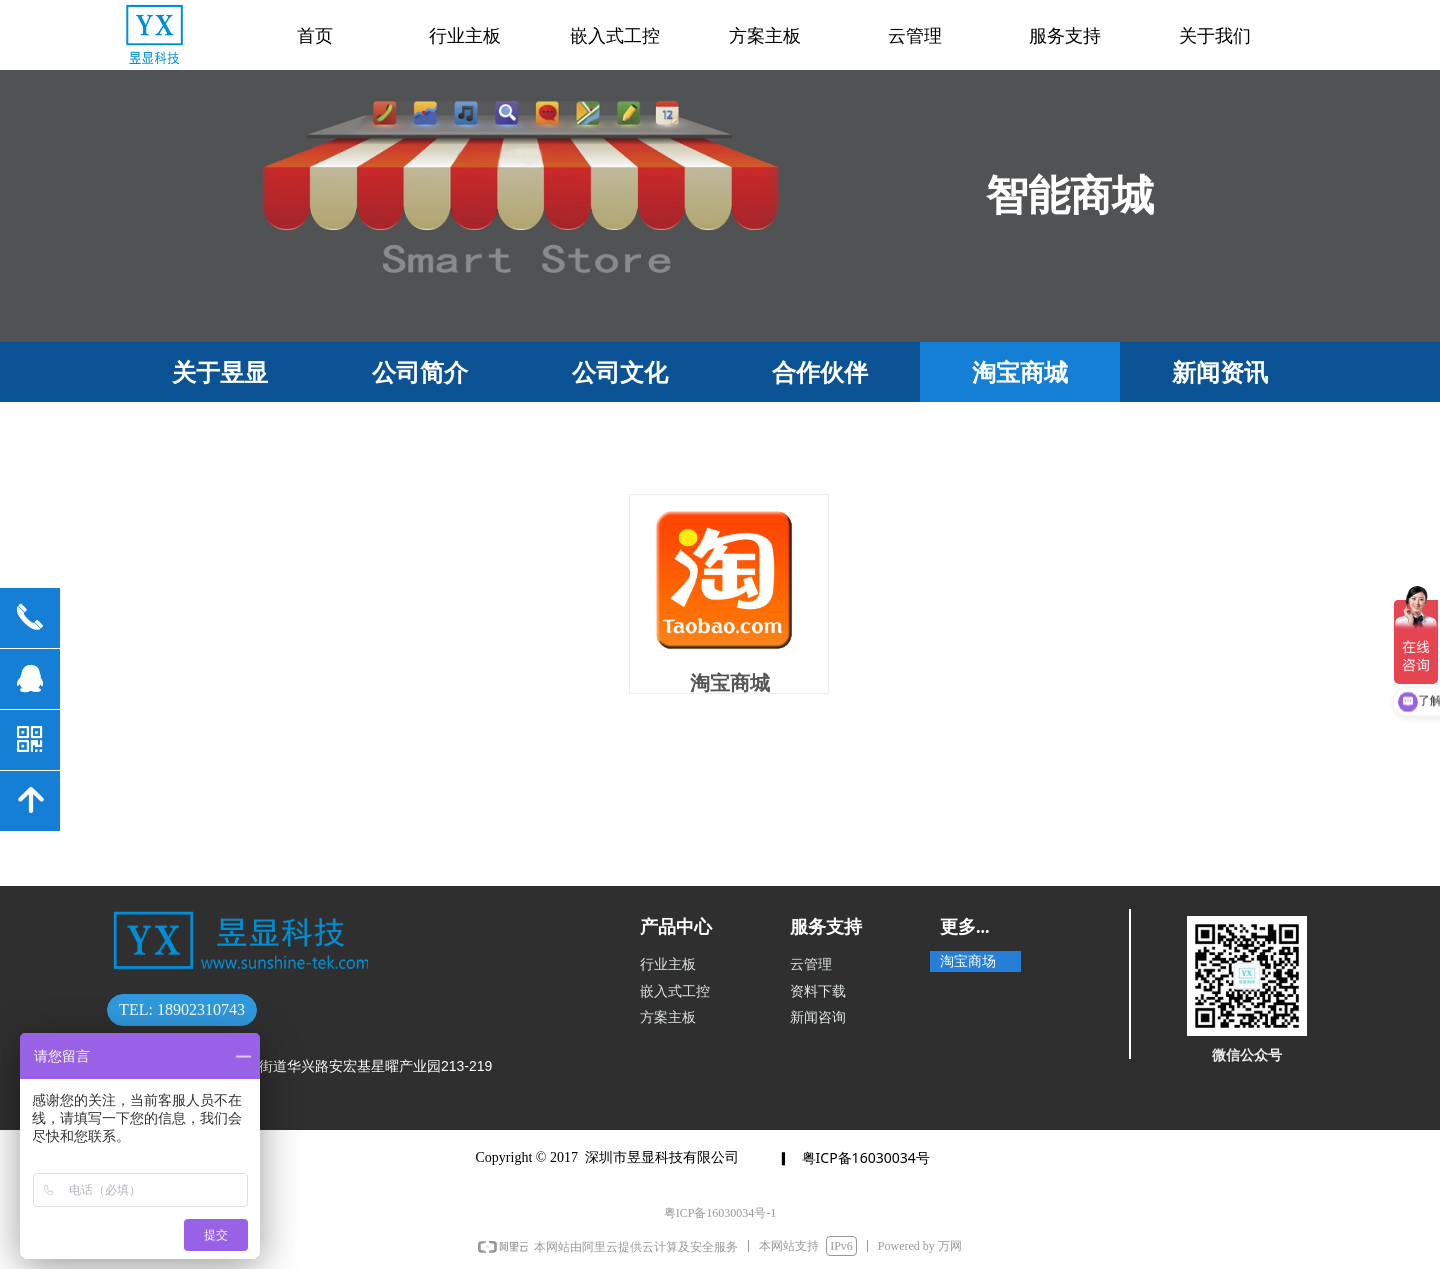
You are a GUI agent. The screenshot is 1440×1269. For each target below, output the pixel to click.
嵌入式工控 (615, 36)
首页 (315, 36)
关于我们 (1215, 36)
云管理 (915, 36)
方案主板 (765, 36)
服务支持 (1065, 36)
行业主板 (465, 36)
